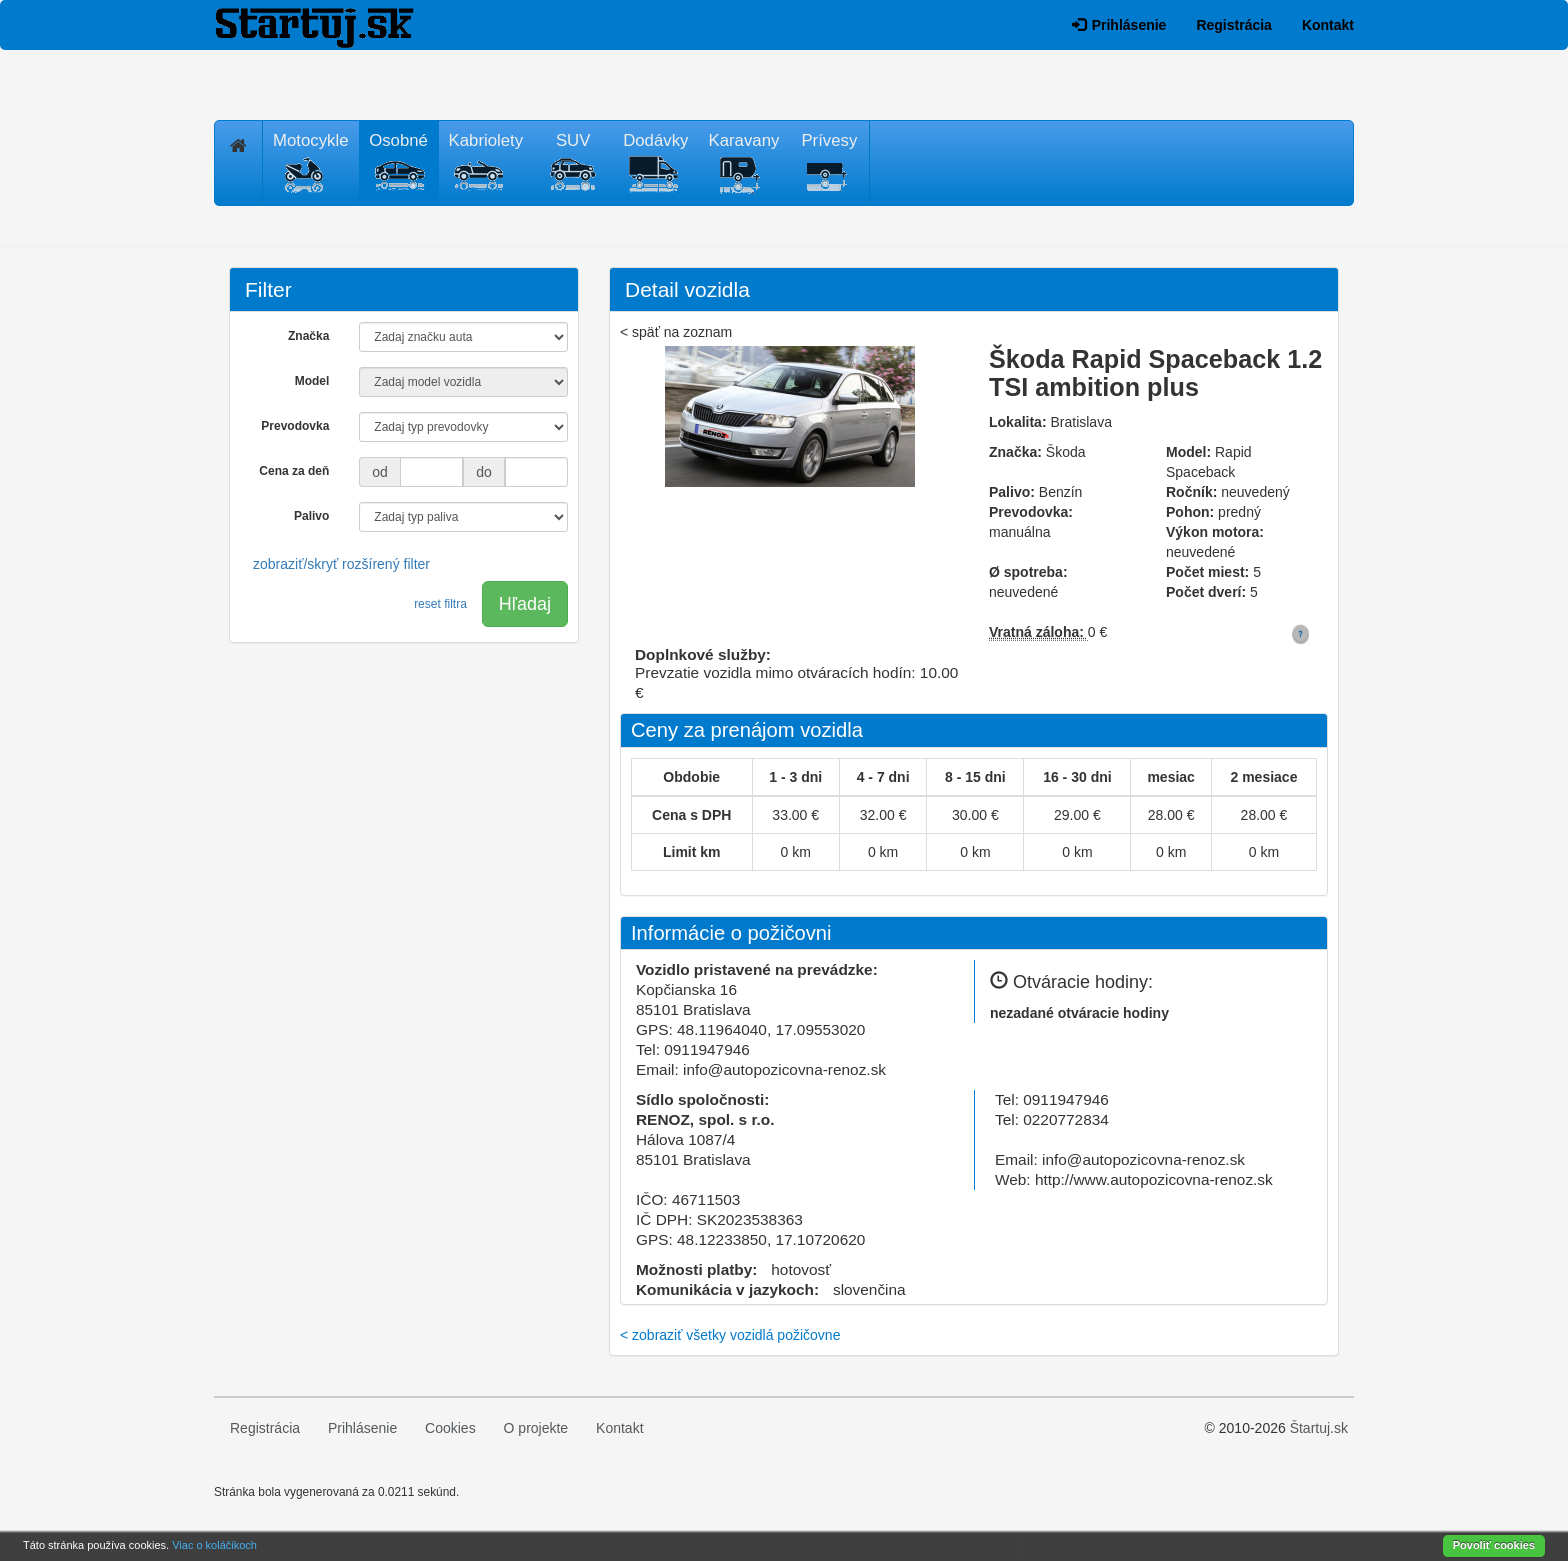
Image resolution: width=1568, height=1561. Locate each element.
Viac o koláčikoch (214, 1545)
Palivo (311, 516)
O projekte (536, 1428)
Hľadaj (525, 604)
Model (312, 381)
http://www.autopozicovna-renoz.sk (1154, 1179)
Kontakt (1328, 25)
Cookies (450, 1428)
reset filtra (440, 604)
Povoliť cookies (1494, 1545)
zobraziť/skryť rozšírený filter (341, 564)
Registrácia (1233, 25)
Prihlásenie (1119, 25)
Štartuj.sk (1319, 1428)
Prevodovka (295, 426)
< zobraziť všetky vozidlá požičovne (730, 1335)
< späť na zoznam (676, 332)
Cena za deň (294, 471)
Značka (308, 336)
